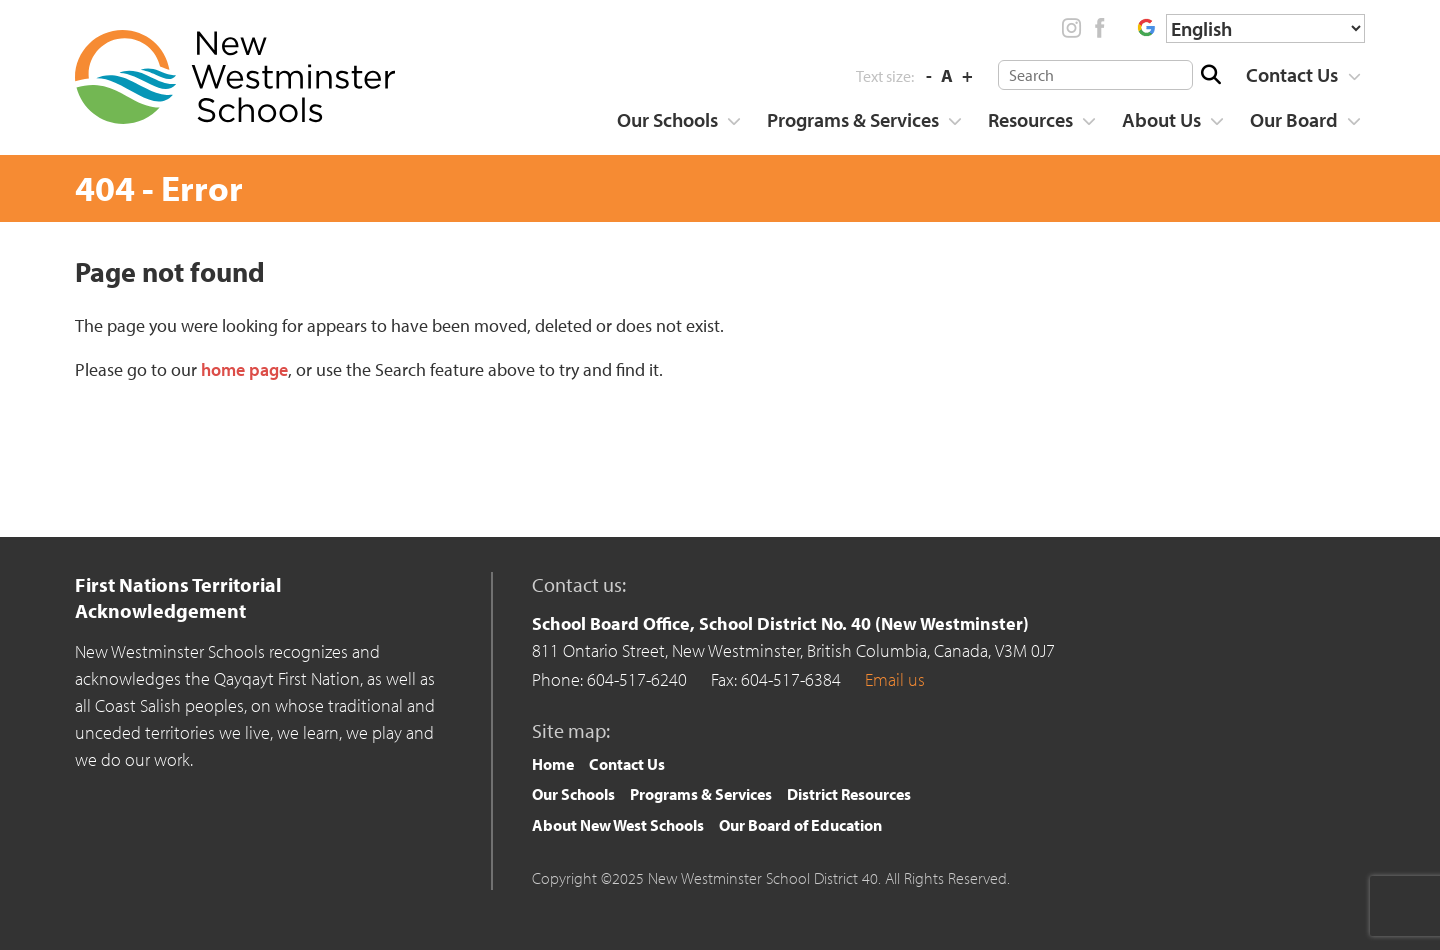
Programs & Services (853, 119)
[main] (720, 377)
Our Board (1294, 119)
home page (244, 369)
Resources (1030, 119)
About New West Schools (618, 825)
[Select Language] (1265, 28)
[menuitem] (1296, 75)
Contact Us (1292, 74)
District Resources (849, 794)
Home (553, 764)
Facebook (1099, 28)
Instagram (1072, 28)
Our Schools (667, 119)
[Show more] (1354, 76)
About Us (1161, 119)
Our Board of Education (800, 825)
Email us (895, 679)
